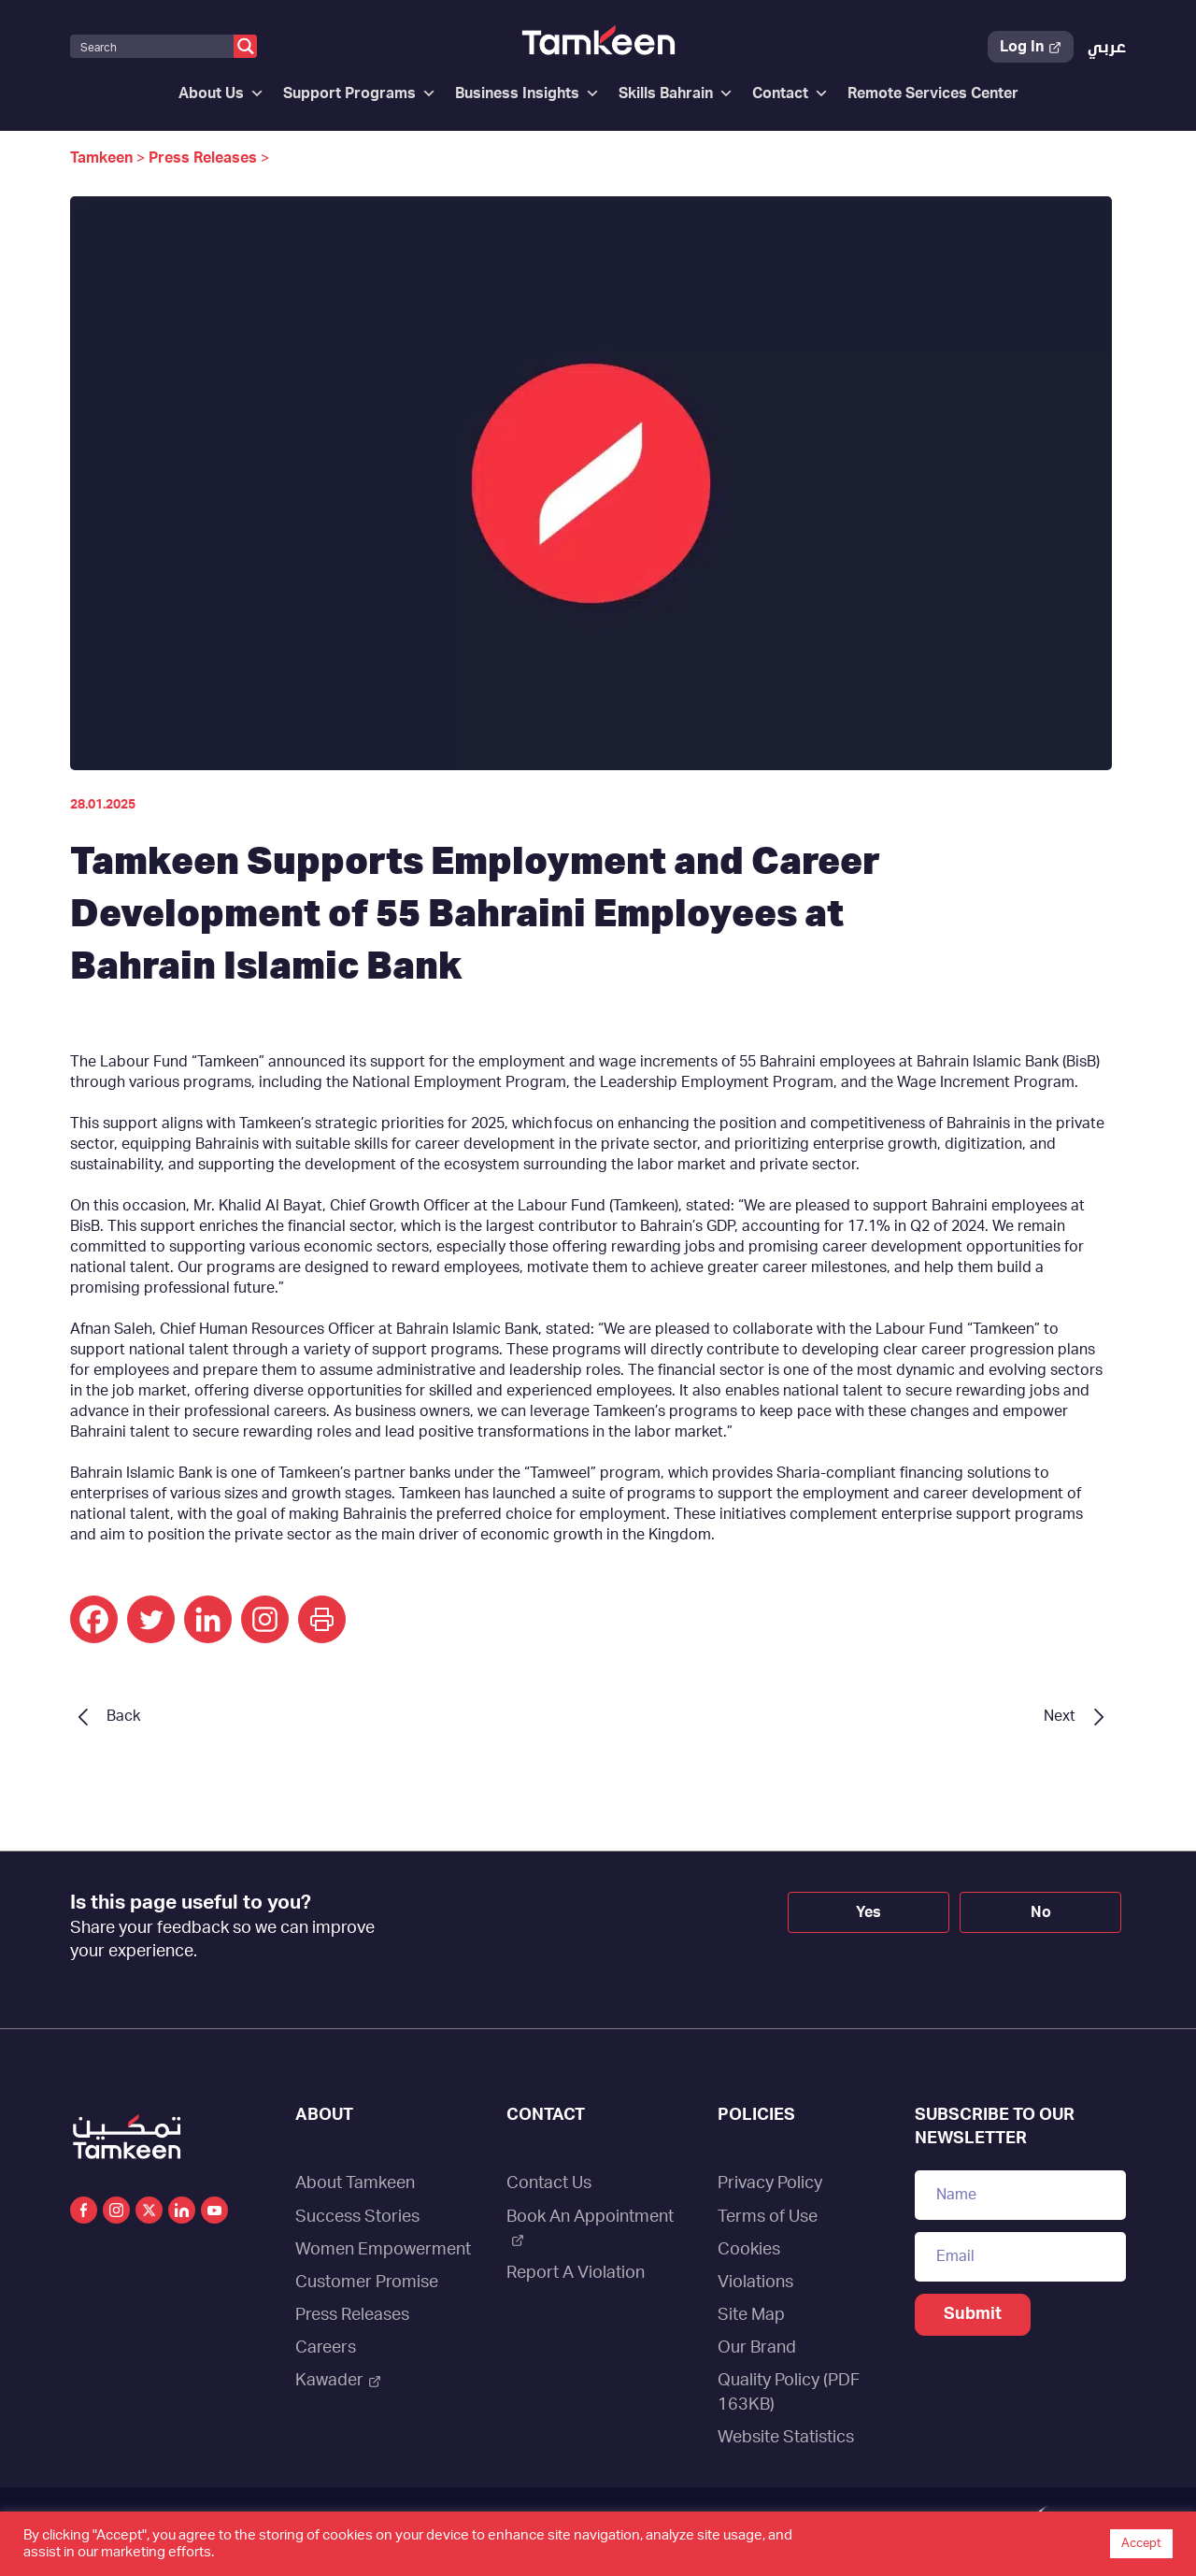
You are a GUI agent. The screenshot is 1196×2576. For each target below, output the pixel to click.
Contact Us (548, 2183)
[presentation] (571, 1925)
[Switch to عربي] (1107, 48)
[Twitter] (151, 1619)
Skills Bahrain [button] (676, 93)
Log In (1030, 46)
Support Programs (359, 93)
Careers (325, 2348)
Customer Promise (366, 2282)
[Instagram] (265, 1619)
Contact (790, 93)
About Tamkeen (355, 2183)
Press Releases (352, 2315)
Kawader (338, 2380)
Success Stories (357, 2217)
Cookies (749, 2249)
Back (123, 1716)
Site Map (751, 2315)
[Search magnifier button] (245, 46)
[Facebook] (94, 1619)
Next (1059, 1716)
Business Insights (527, 93)
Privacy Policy (770, 2183)
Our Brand (757, 2348)
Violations (755, 2282)
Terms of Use (768, 2217)
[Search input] (152, 46)
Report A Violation (575, 2273)
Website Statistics (786, 2437)
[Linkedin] (208, 1619)
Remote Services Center (932, 93)
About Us (221, 93)
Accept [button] (1141, 2544)
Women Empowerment (383, 2249)
